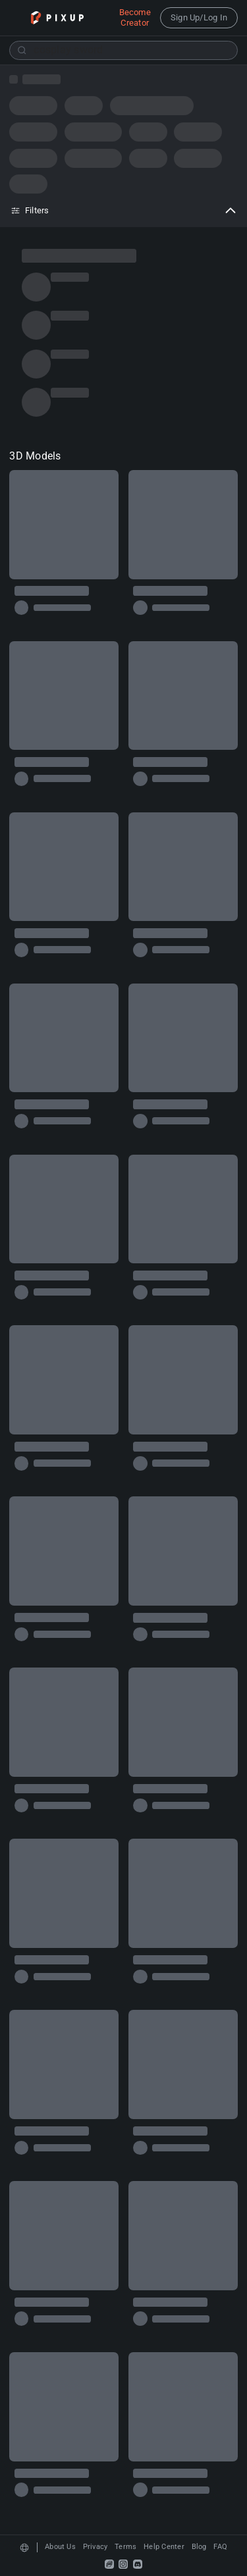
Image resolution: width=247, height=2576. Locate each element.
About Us (60, 2546)
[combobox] (123, 50)
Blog (199, 2546)
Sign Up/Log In (199, 17)
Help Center (164, 2546)
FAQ (220, 2546)
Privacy (95, 2546)
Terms (125, 2546)
